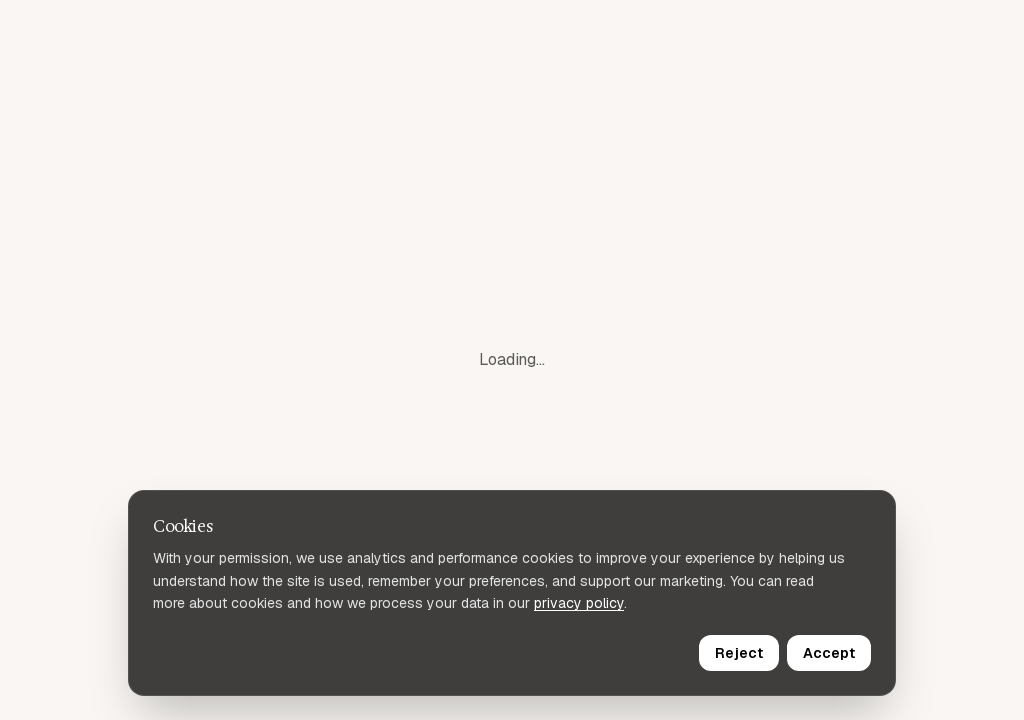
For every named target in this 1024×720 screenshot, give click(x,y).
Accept (829, 653)
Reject (739, 653)
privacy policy (579, 603)
